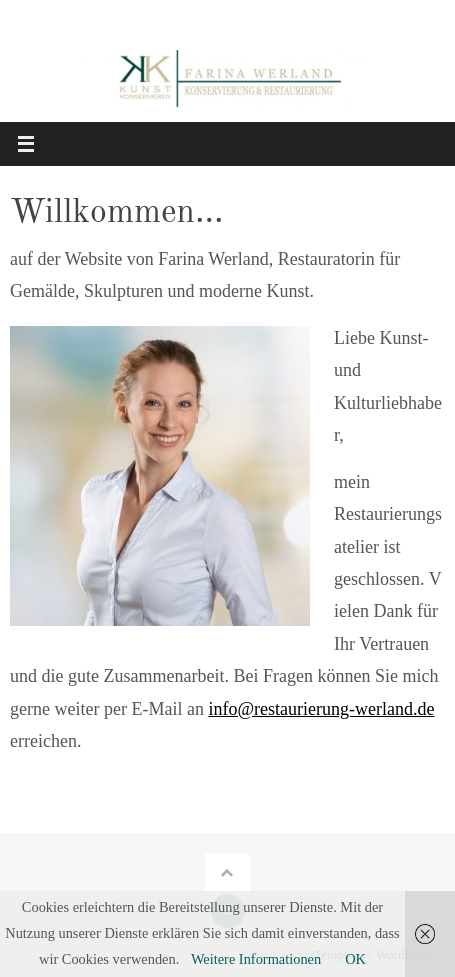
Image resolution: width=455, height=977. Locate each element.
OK (355, 959)
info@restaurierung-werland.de (321, 709)
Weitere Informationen (256, 959)
